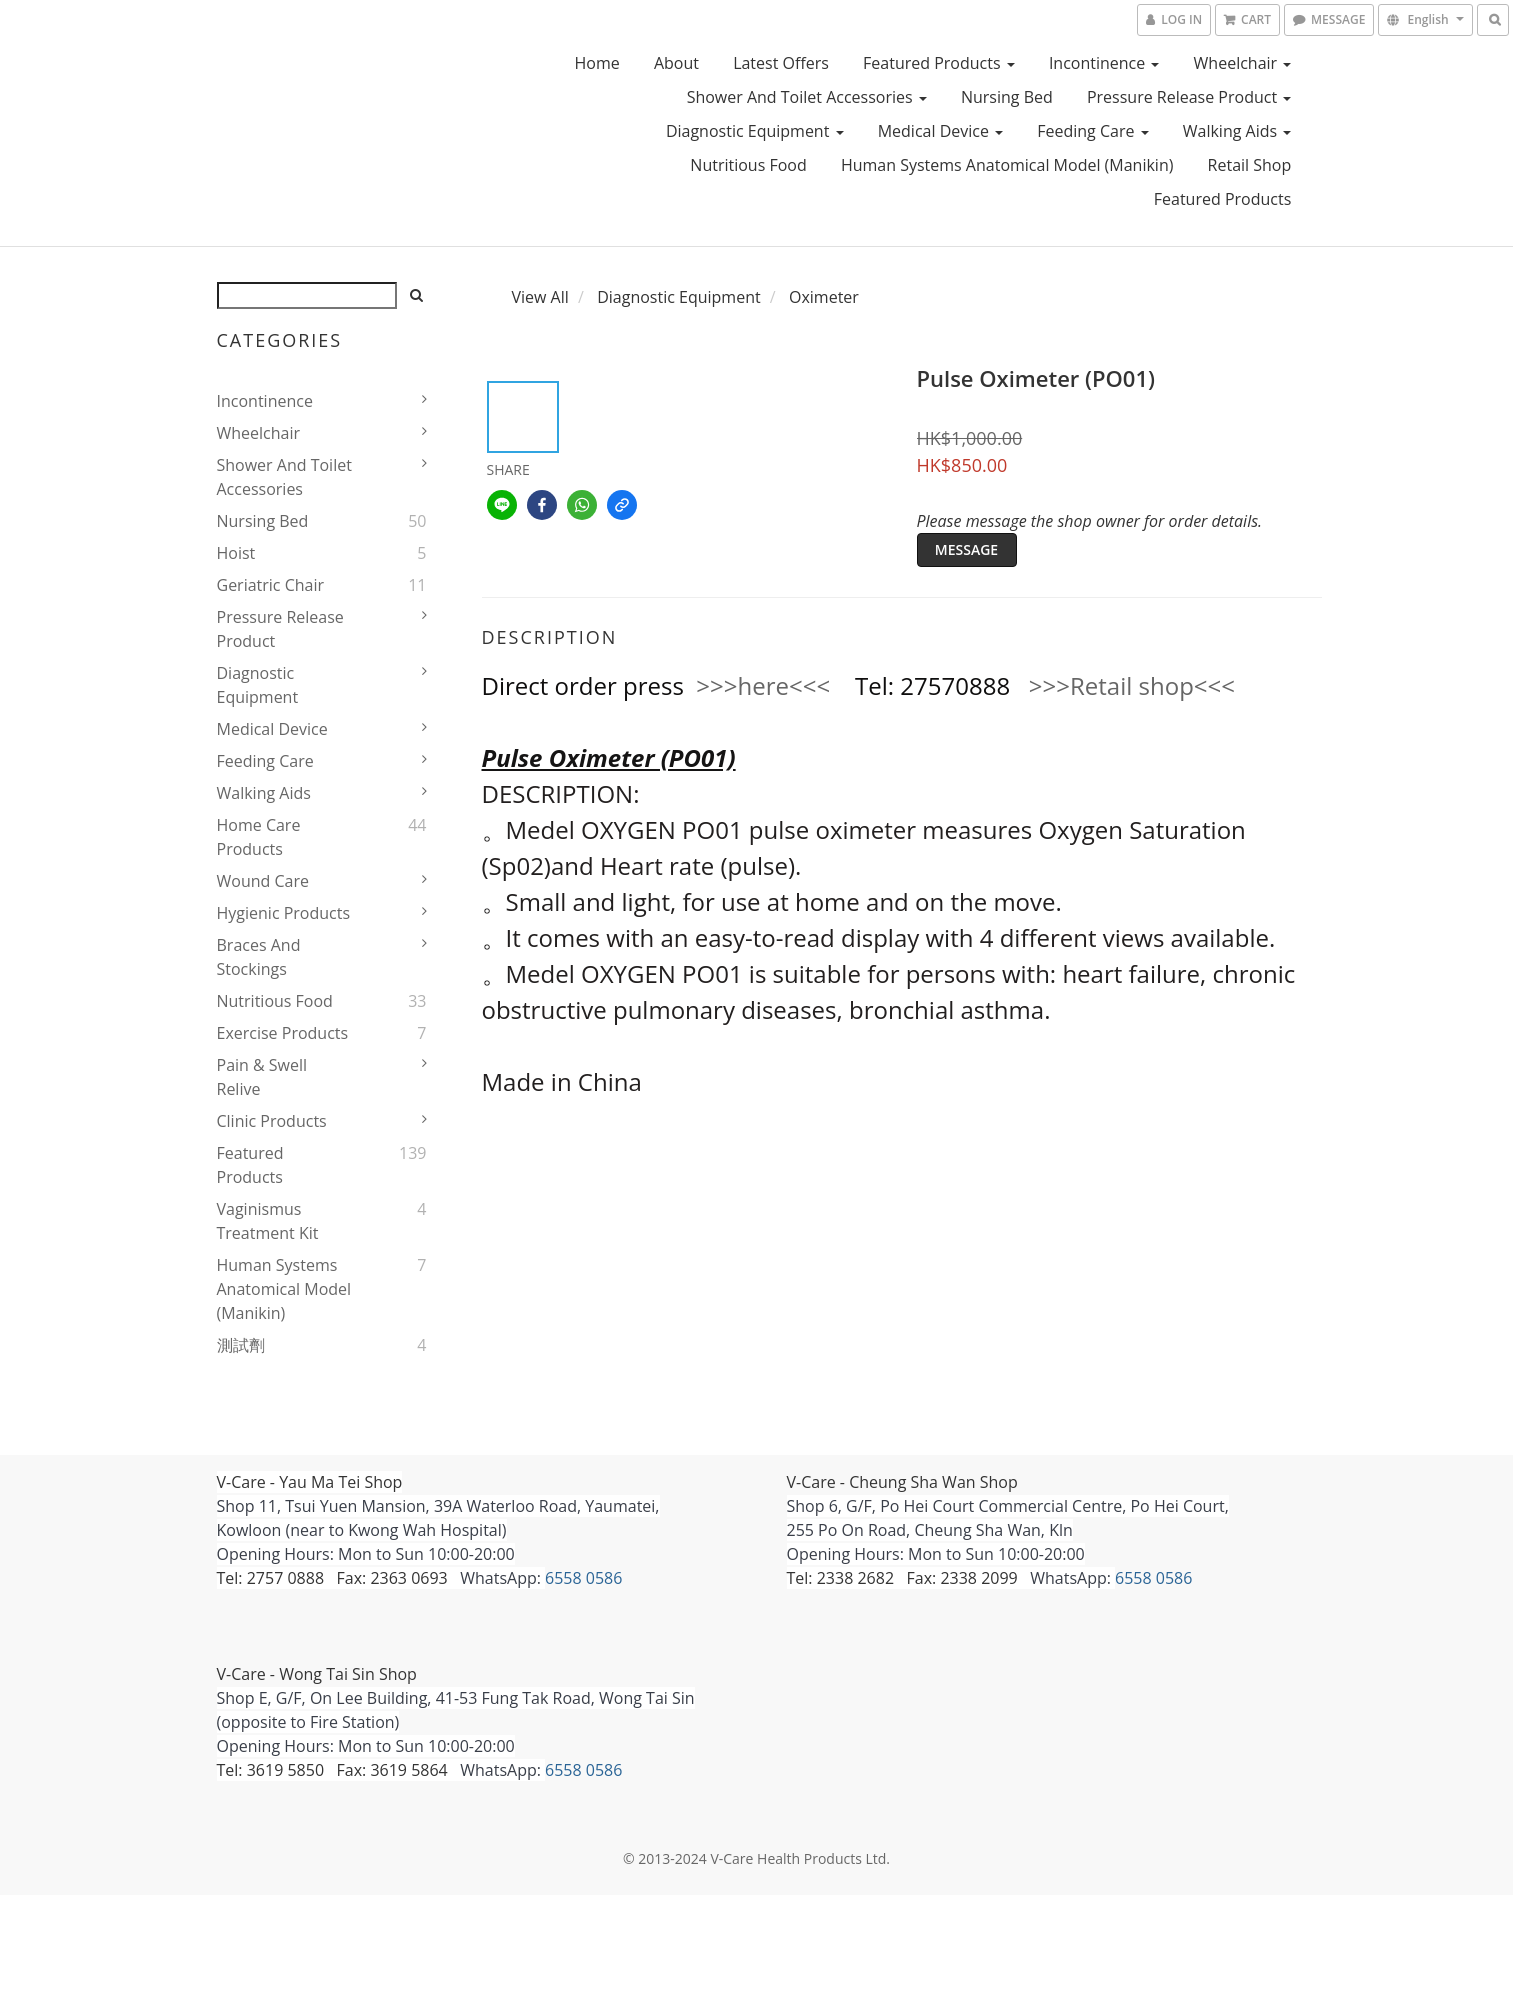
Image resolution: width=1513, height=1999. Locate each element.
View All (540, 297)
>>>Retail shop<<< (1132, 685)
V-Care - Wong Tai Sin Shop (317, 1674)
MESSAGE (966, 549)
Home (597, 63)
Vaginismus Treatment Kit (268, 1221)
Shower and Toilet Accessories (807, 97)
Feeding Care (1092, 131)
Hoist (236, 553)
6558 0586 (583, 1578)
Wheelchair (1243, 63)
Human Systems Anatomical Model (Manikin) (1007, 165)
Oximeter (824, 297)
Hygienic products (284, 913)
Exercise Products (283, 1033)
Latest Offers (781, 63)
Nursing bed (1007, 97)
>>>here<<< (763, 685)
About (676, 63)
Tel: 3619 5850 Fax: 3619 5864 (332, 1770)
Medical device (940, 131)
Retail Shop (1250, 165)
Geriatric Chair (271, 585)
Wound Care (263, 881)
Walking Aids (1237, 131)
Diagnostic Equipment (755, 131)
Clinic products (272, 1121)
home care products (259, 837)
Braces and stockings (259, 957)
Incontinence (1104, 63)
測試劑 (241, 1345)
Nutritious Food (748, 165)
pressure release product (1189, 97)
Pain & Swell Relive (262, 1077)
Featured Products (939, 63)
